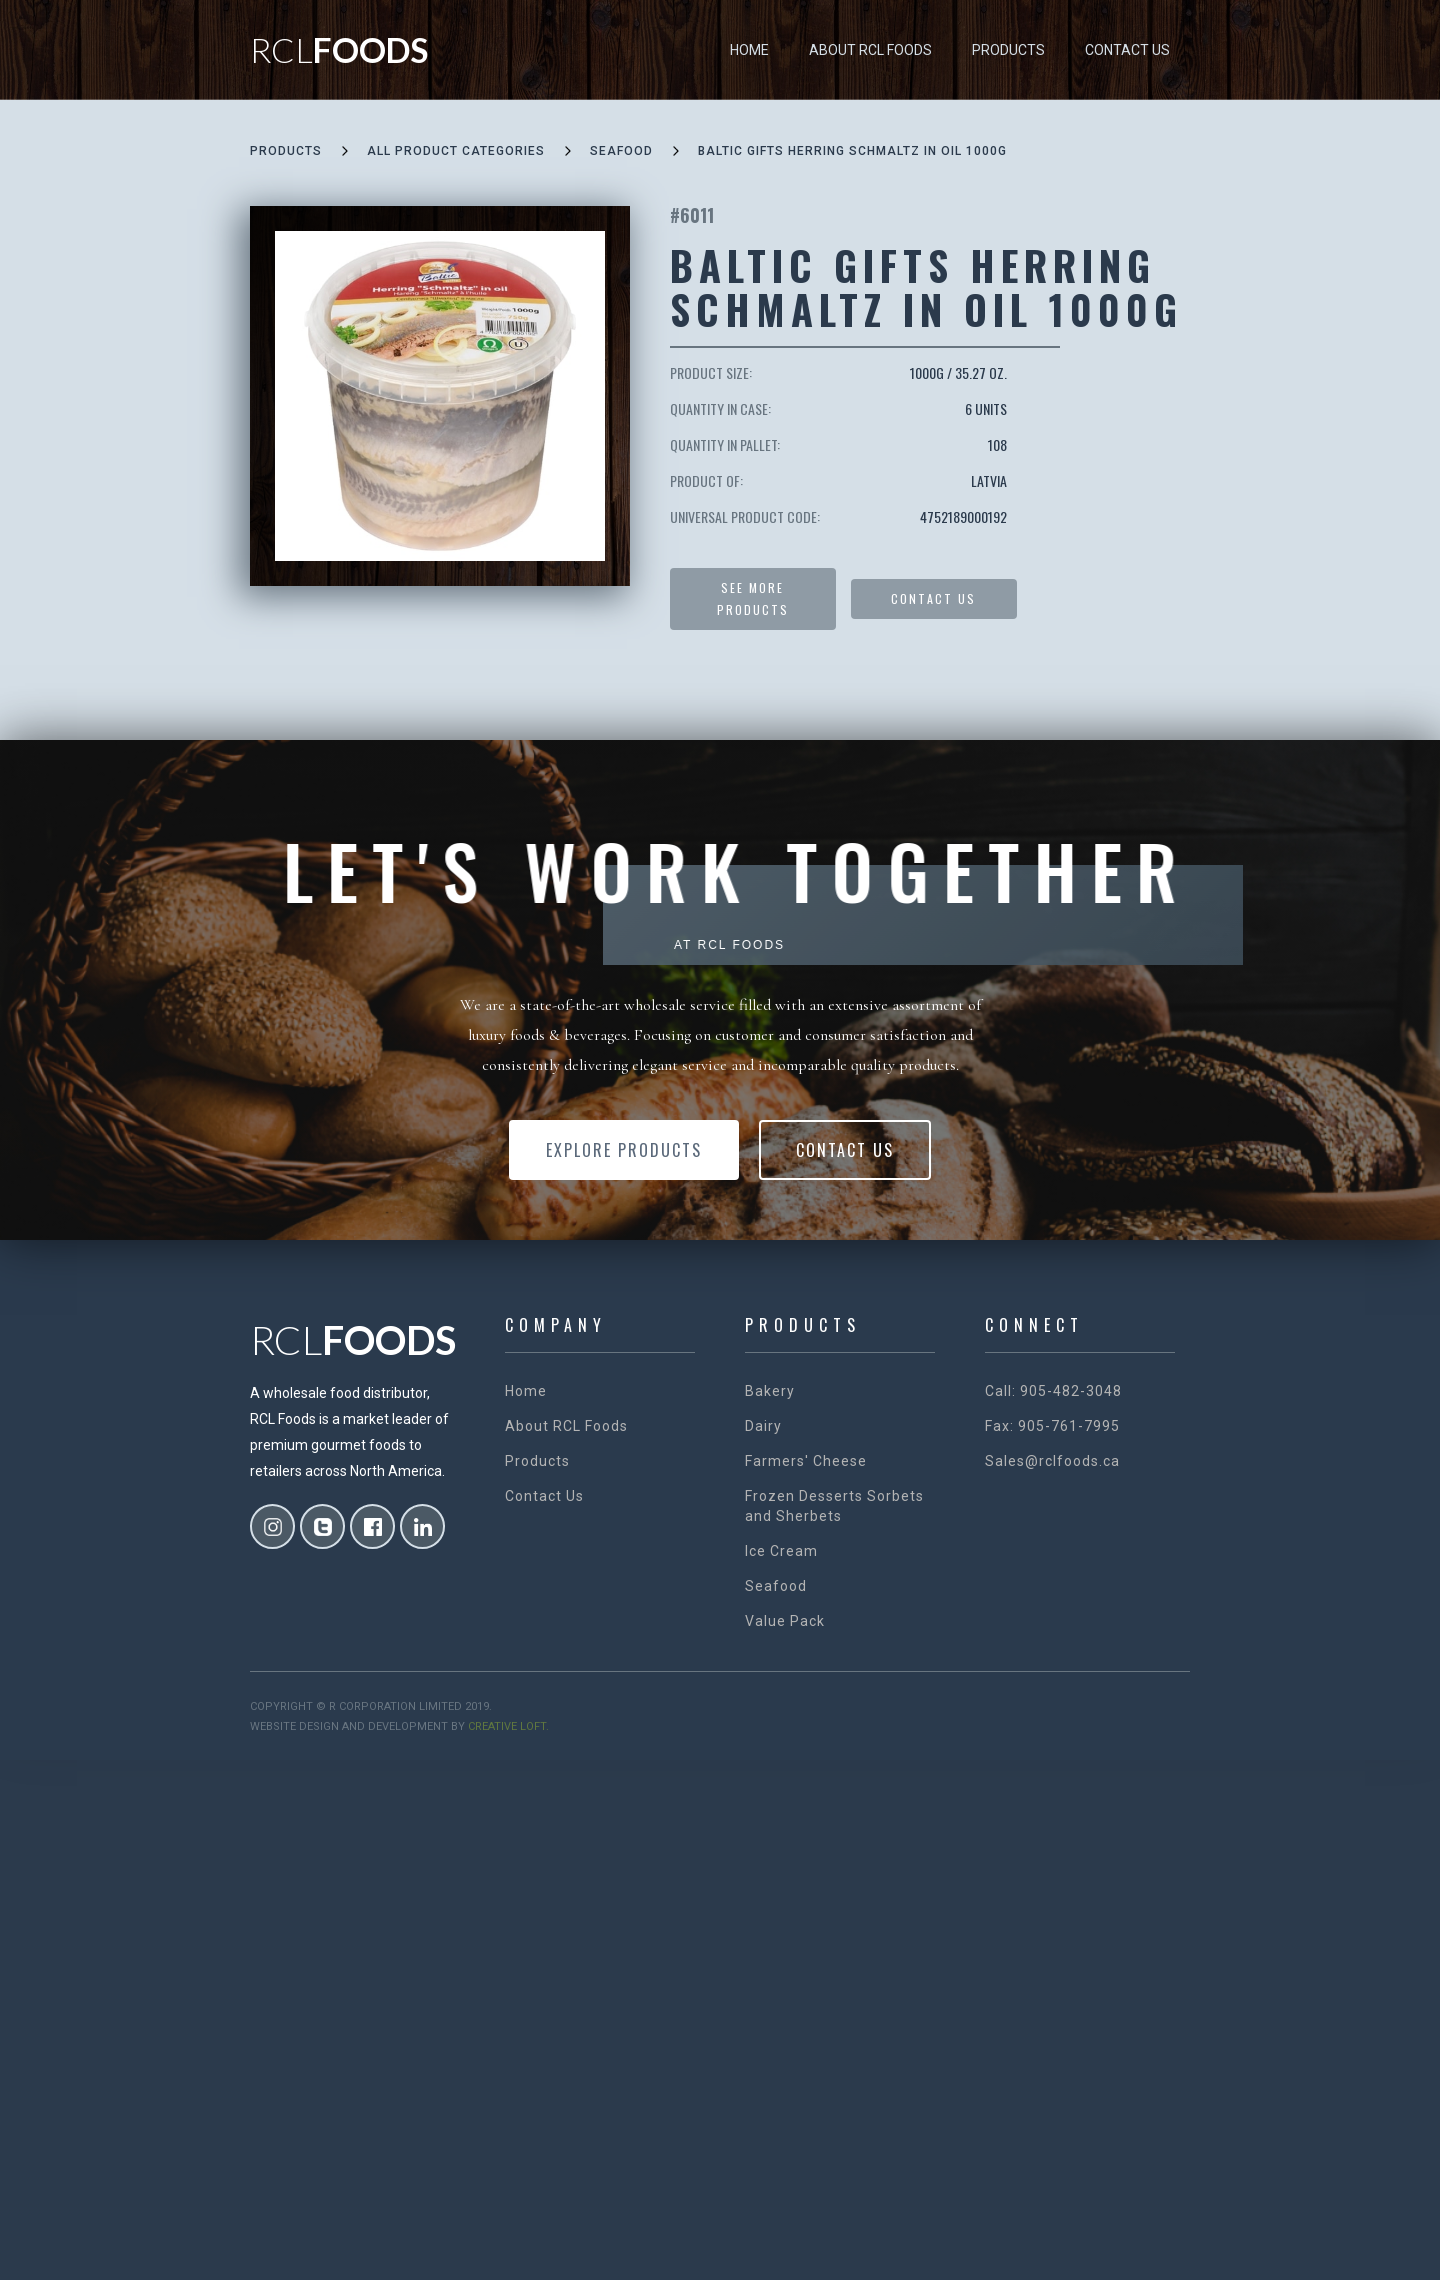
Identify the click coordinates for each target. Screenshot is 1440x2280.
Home (749, 50)
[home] (339, 50)
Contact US (933, 598)
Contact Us (1127, 50)
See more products (753, 598)
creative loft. (508, 1726)
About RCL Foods (870, 50)
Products (1008, 50)
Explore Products (624, 1150)
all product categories (456, 151)
